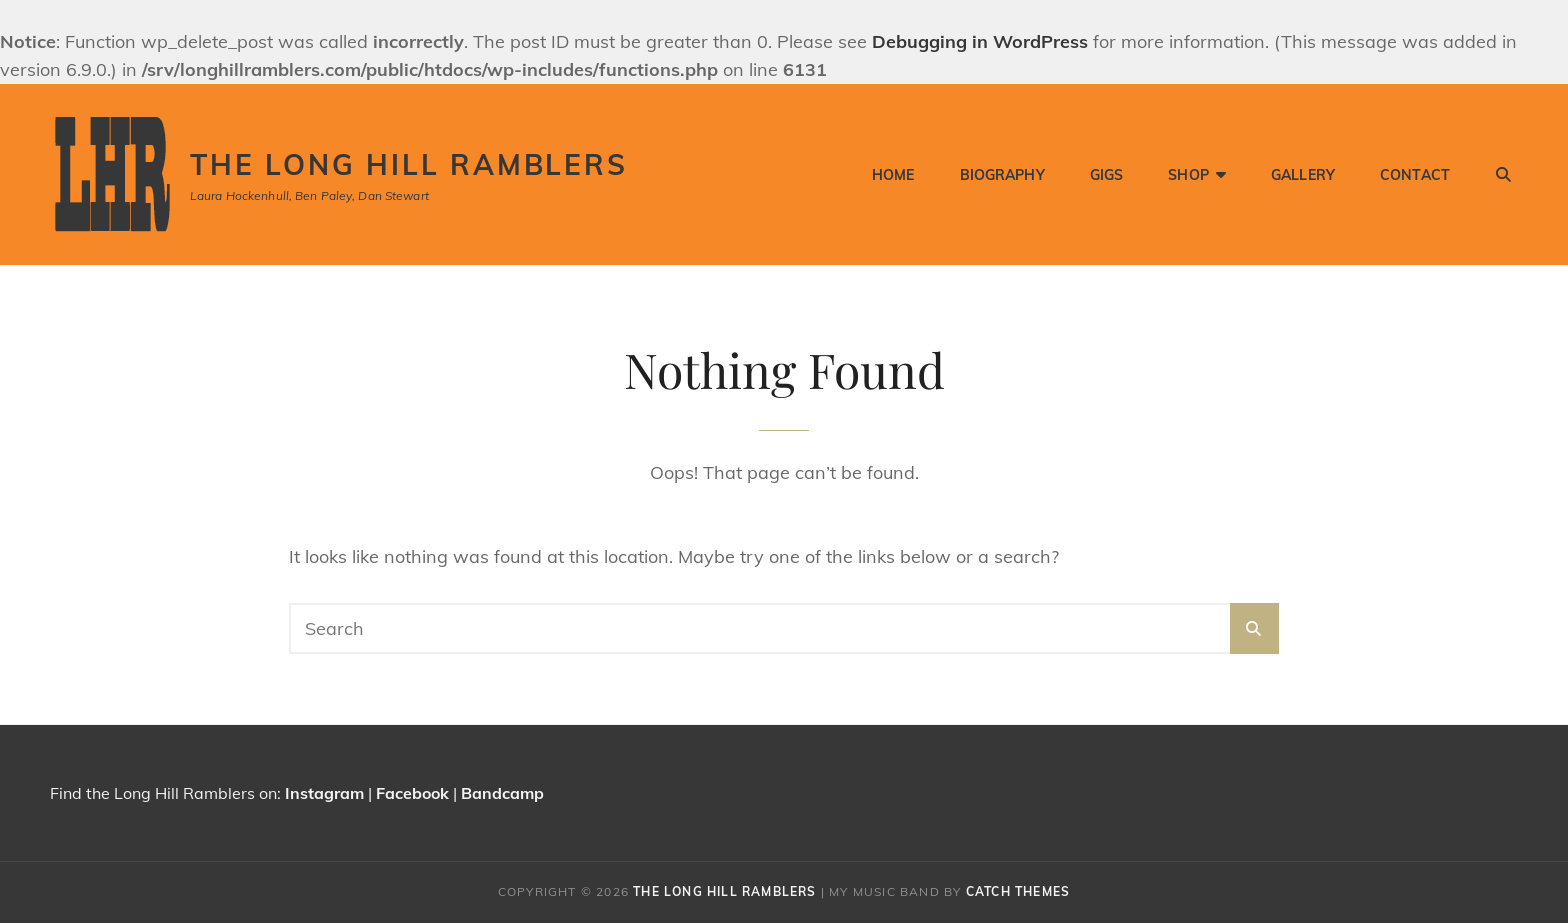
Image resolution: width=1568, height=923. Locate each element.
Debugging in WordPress (980, 41)
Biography (1002, 175)
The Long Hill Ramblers (409, 164)
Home (893, 175)
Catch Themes (1018, 891)
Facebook (412, 793)
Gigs (1107, 175)
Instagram (324, 793)
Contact (1415, 175)
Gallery (1303, 175)
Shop (1188, 175)
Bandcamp (502, 793)
